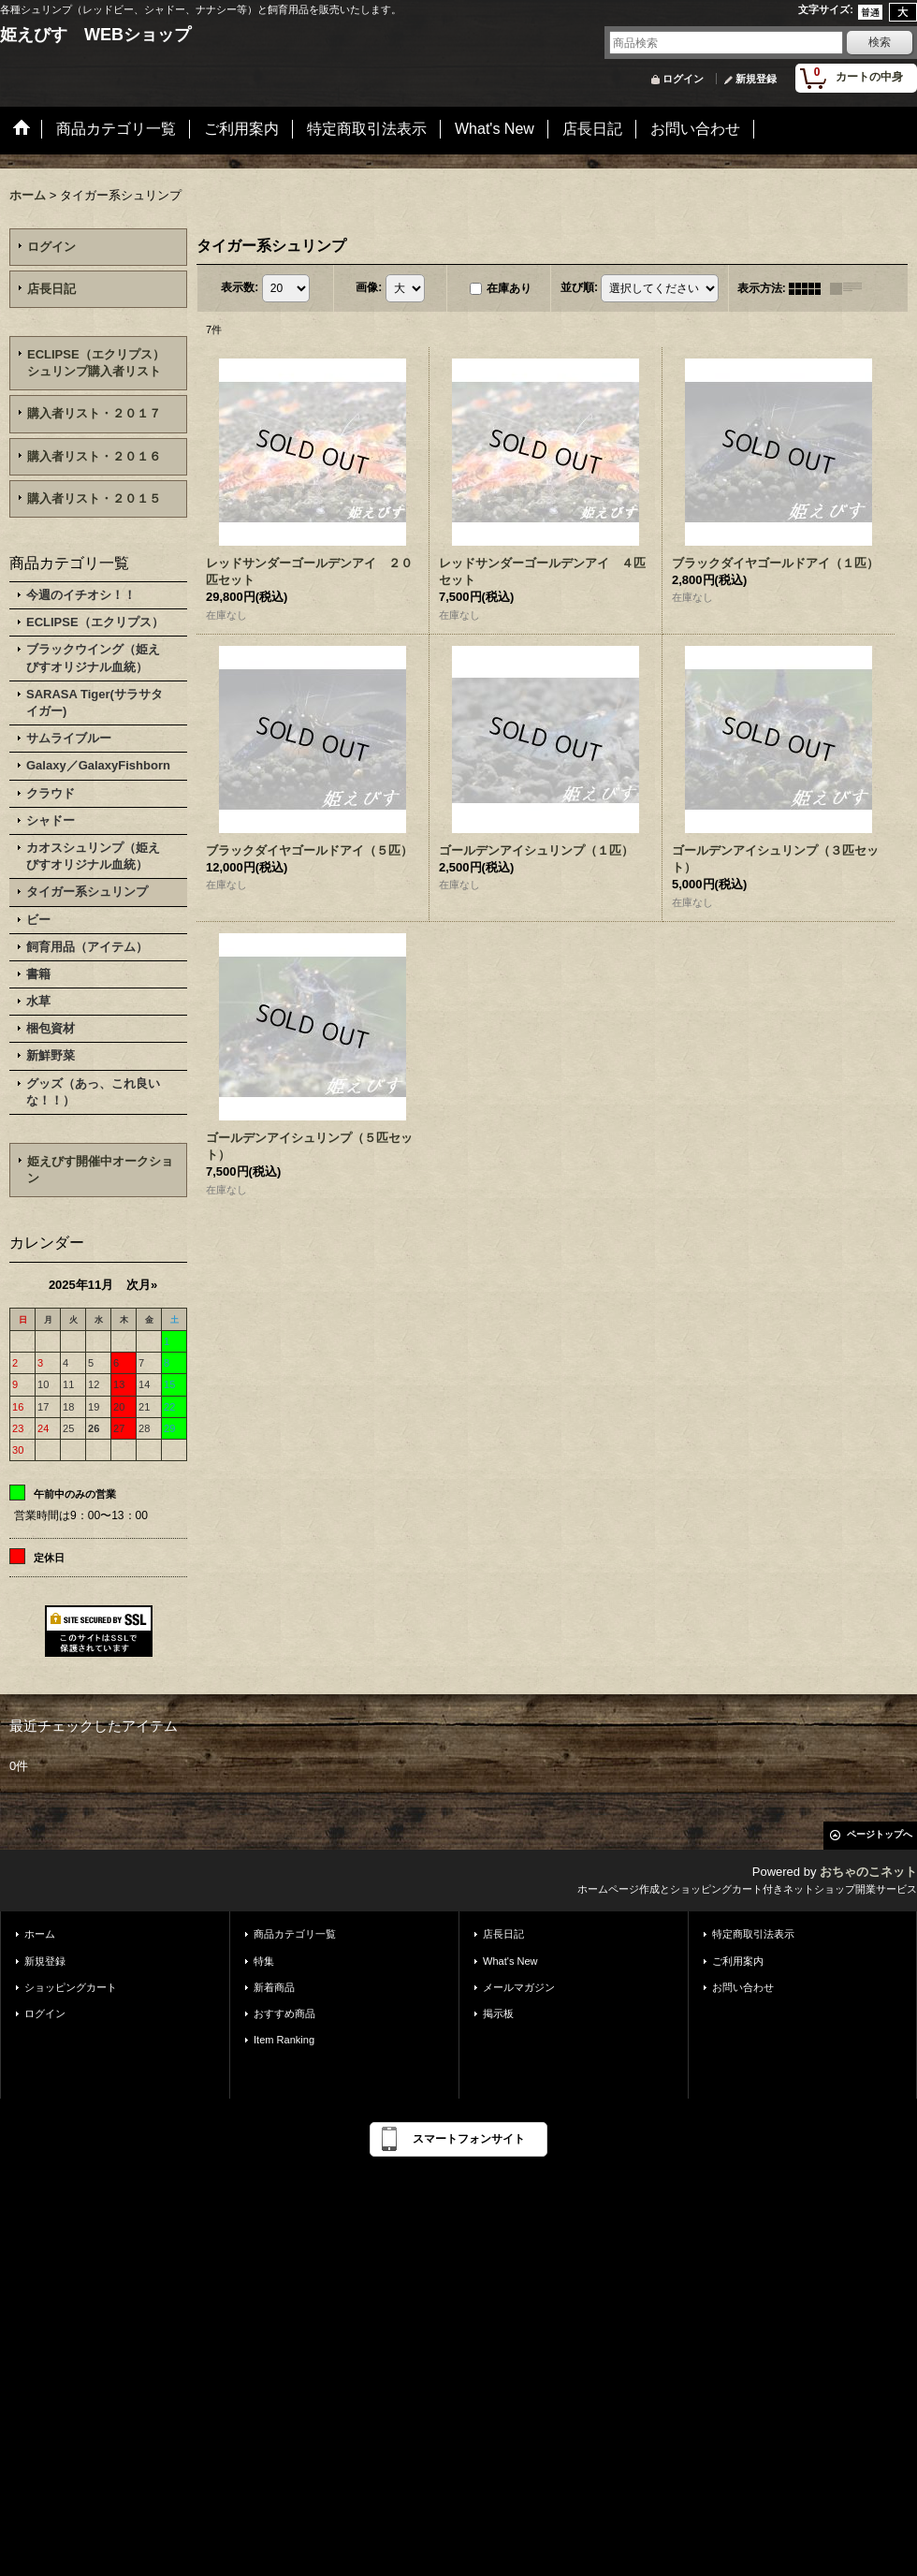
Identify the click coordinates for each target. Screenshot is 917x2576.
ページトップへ (879, 1834)
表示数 (239, 287)
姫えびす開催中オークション (100, 1169)
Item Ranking (284, 2039)
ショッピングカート (70, 1987)
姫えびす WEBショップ (95, 34)
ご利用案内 (738, 1961)
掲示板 (498, 2013)
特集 (264, 1961)
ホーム (39, 1933)
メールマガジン (519, 1987)
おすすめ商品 (284, 2013)
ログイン (683, 78)
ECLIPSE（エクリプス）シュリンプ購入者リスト (96, 362)
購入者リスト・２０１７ (94, 413)
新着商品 (274, 1987)
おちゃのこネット (868, 1872)
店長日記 (51, 289)
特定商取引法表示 (753, 1933)
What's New (510, 1961)
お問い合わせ (743, 1987)
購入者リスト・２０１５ (94, 498)
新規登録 (756, 78)
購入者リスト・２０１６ (94, 456)
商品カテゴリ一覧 (295, 1933)
